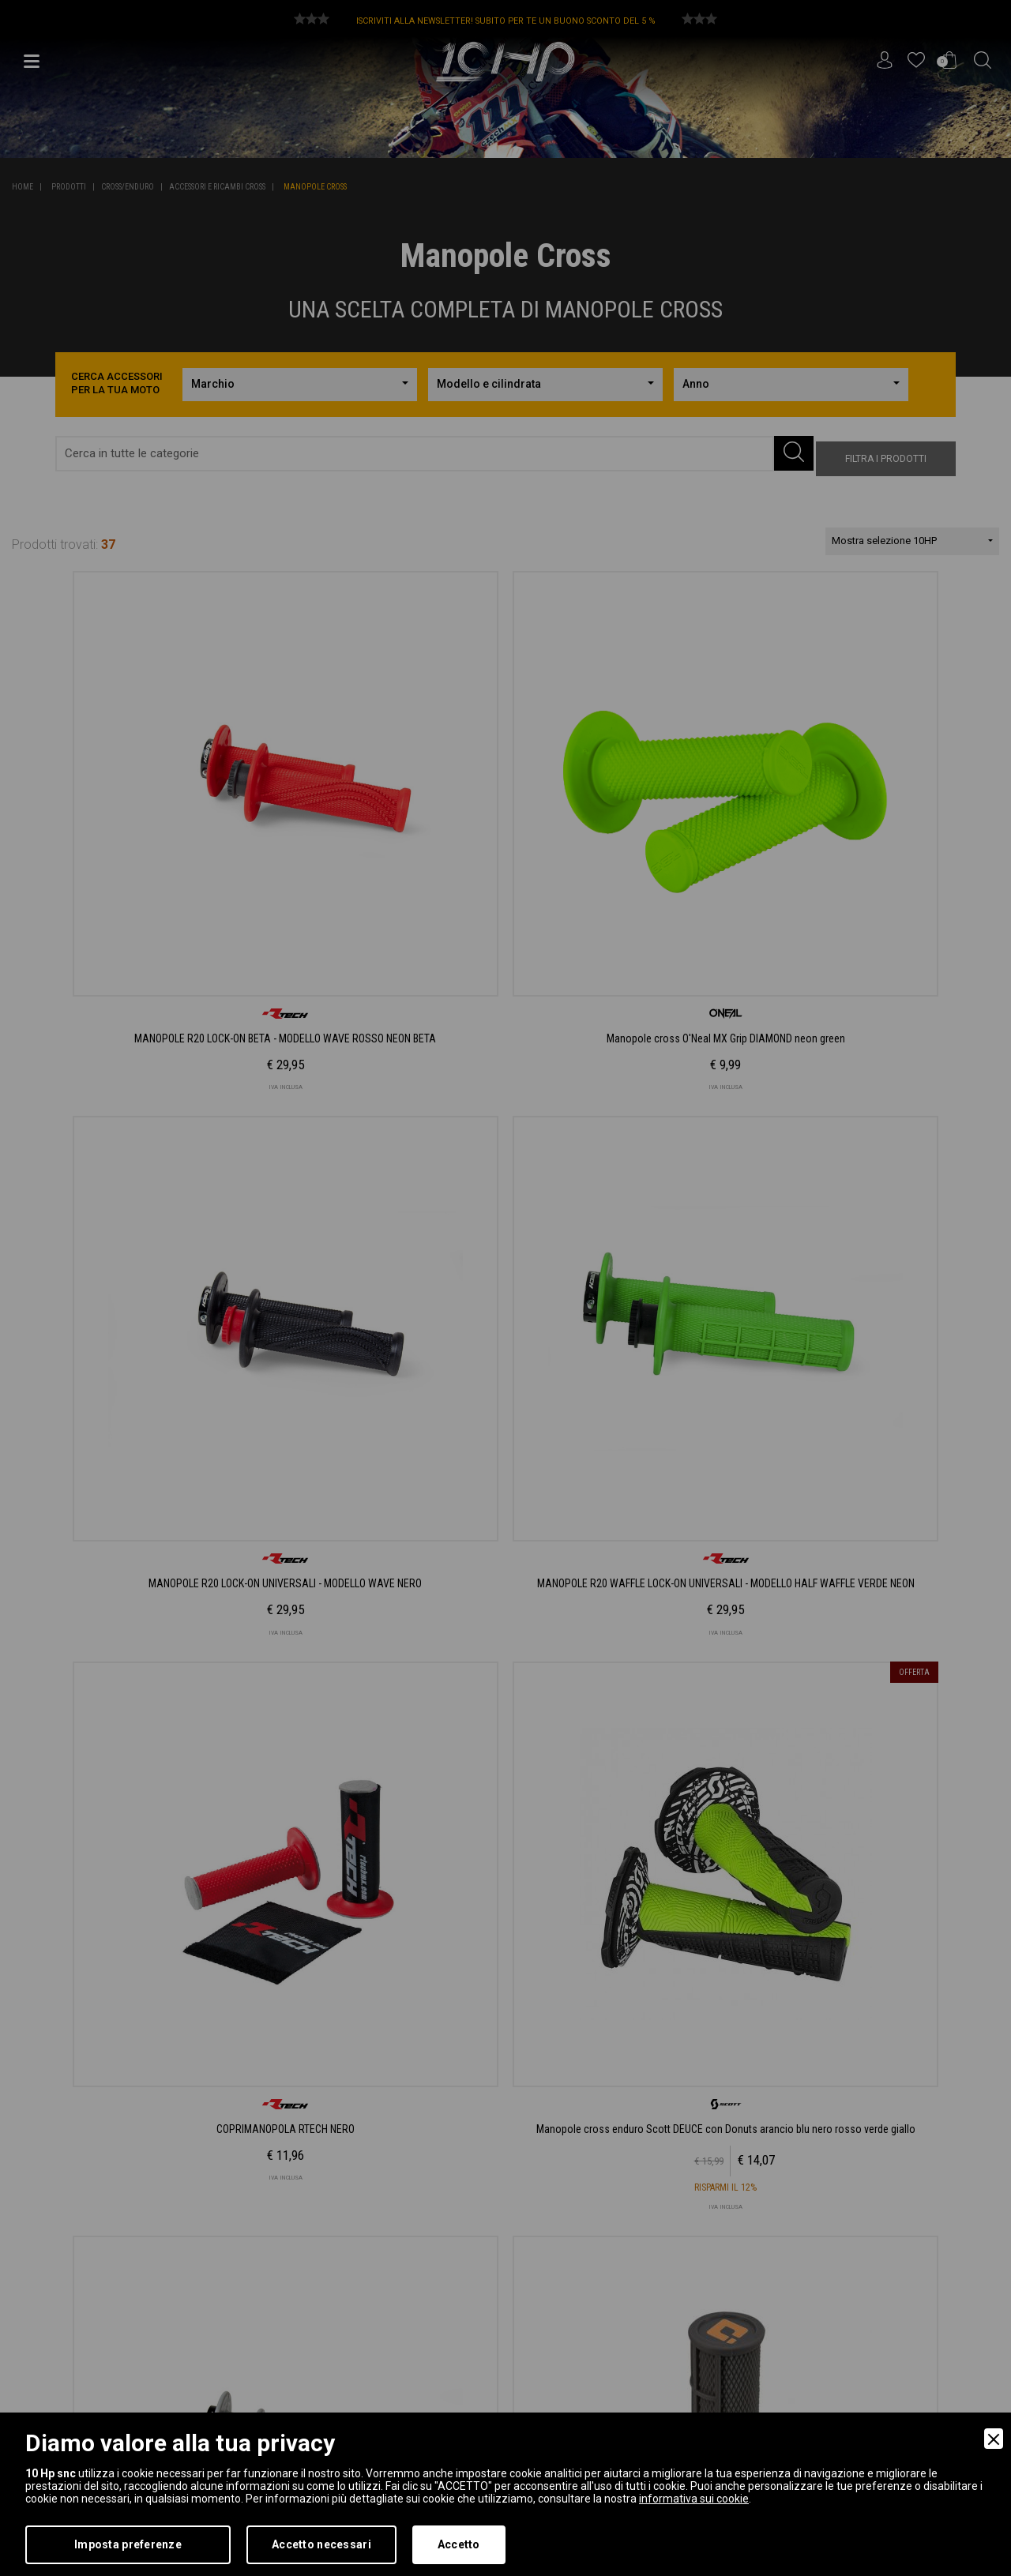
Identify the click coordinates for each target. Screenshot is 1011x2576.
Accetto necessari (321, 2544)
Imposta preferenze (128, 2544)
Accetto (459, 2544)
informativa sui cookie (694, 2498)
